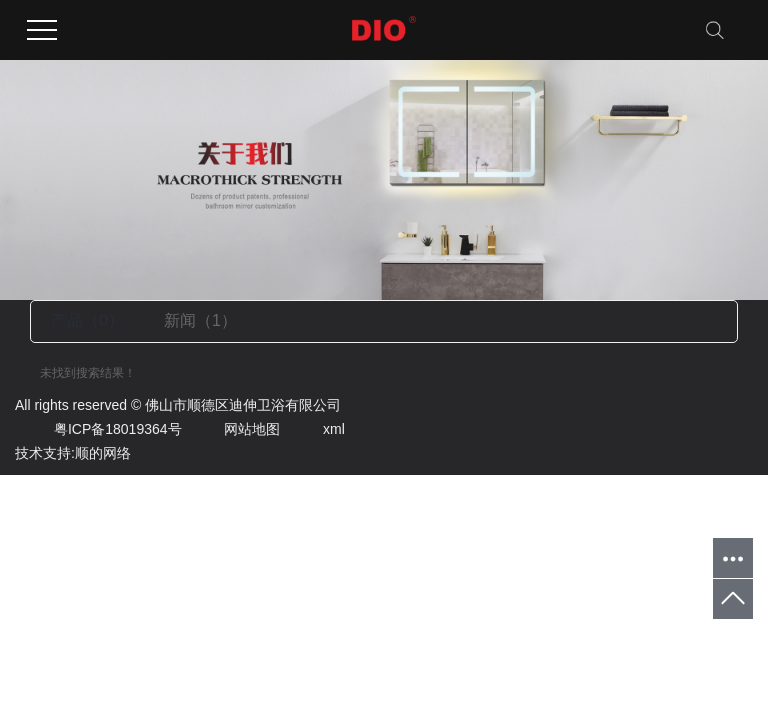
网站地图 (232, 429)
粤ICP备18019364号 (98, 429)
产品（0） (87, 320)
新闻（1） (200, 320)
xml (314, 429)
